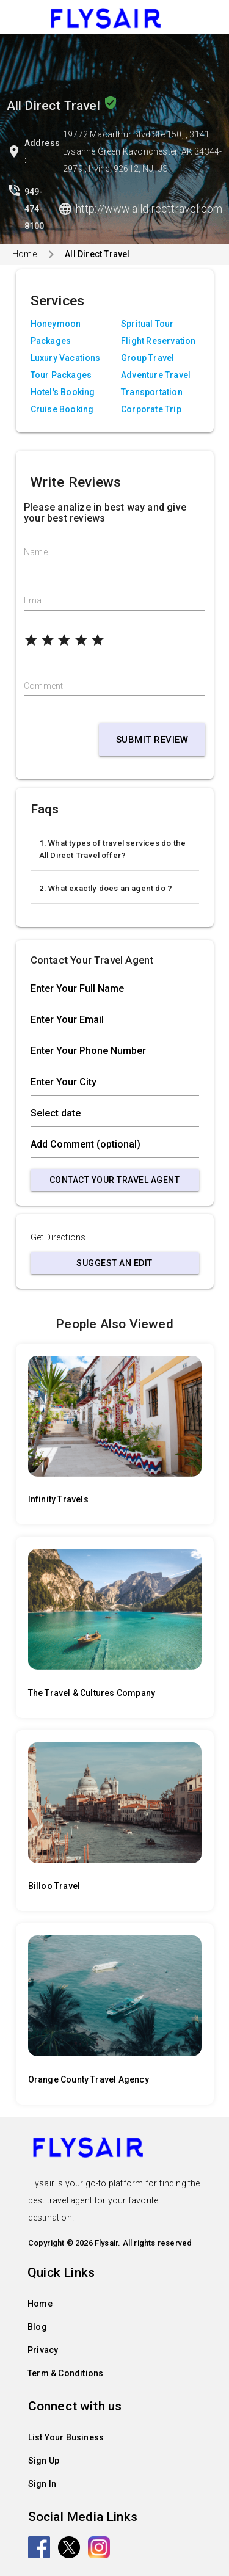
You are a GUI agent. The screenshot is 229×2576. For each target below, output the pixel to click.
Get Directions (58, 1237)
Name (36, 552)
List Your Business (66, 2437)
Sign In (42, 2484)
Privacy (42, 2350)
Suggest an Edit (114, 1263)
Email (35, 600)
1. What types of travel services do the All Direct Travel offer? (112, 849)
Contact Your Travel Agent (114, 1180)
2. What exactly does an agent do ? (106, 888)
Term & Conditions (65, 2373)
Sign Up (43, 2460)
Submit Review (152, 739)
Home (24, 254)
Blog (37, 2327)
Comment (43, 686)
